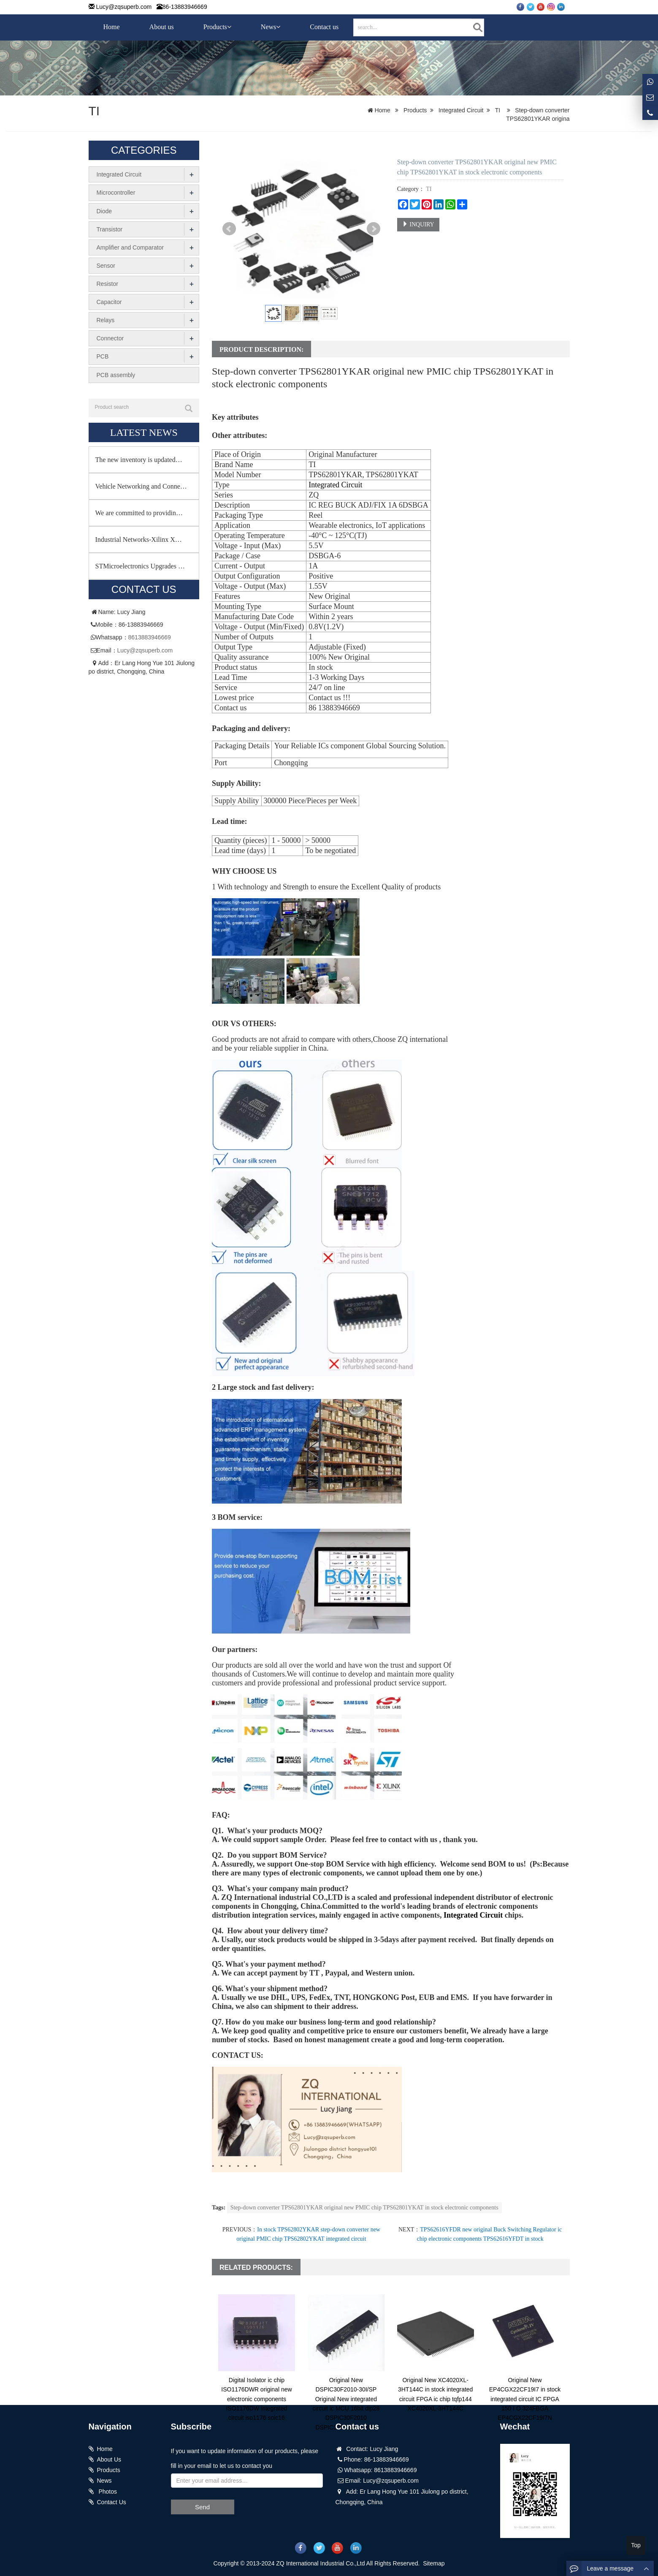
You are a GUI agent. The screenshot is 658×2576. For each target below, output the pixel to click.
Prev (229, 229)
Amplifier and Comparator (130, 247)
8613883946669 (149, 636)
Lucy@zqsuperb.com (124, 6)
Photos (107, 2491)
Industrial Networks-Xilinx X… (138, 539)
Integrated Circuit (461, 110)
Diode (104, 210)
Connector (110, 337)
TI (94, 111)
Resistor (107, 283)
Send (202, 2507)
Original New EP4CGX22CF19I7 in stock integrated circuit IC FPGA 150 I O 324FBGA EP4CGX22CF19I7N (525, 2399)
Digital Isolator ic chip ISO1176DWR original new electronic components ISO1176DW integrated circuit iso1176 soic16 (256, 2399)
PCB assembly (116, 374)
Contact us (324, 26)
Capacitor (109, 301)
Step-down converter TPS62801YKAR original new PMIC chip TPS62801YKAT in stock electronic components (364, 2207)
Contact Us (111, 2502)
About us (161, 26)
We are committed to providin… (139, 512)
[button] (229, 26)
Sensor (106, 265)
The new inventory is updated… (138, 459)
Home (111, 26)
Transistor (110, 229)
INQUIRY (418, 224)
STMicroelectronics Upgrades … (140, 565)
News (270, 26)
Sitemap (433, 2563)
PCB (103, 356)
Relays (106, 319)
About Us (109, 2459)
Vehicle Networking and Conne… (141, 485)
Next (373, 229)
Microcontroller (116, 192)
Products (217, 26)
